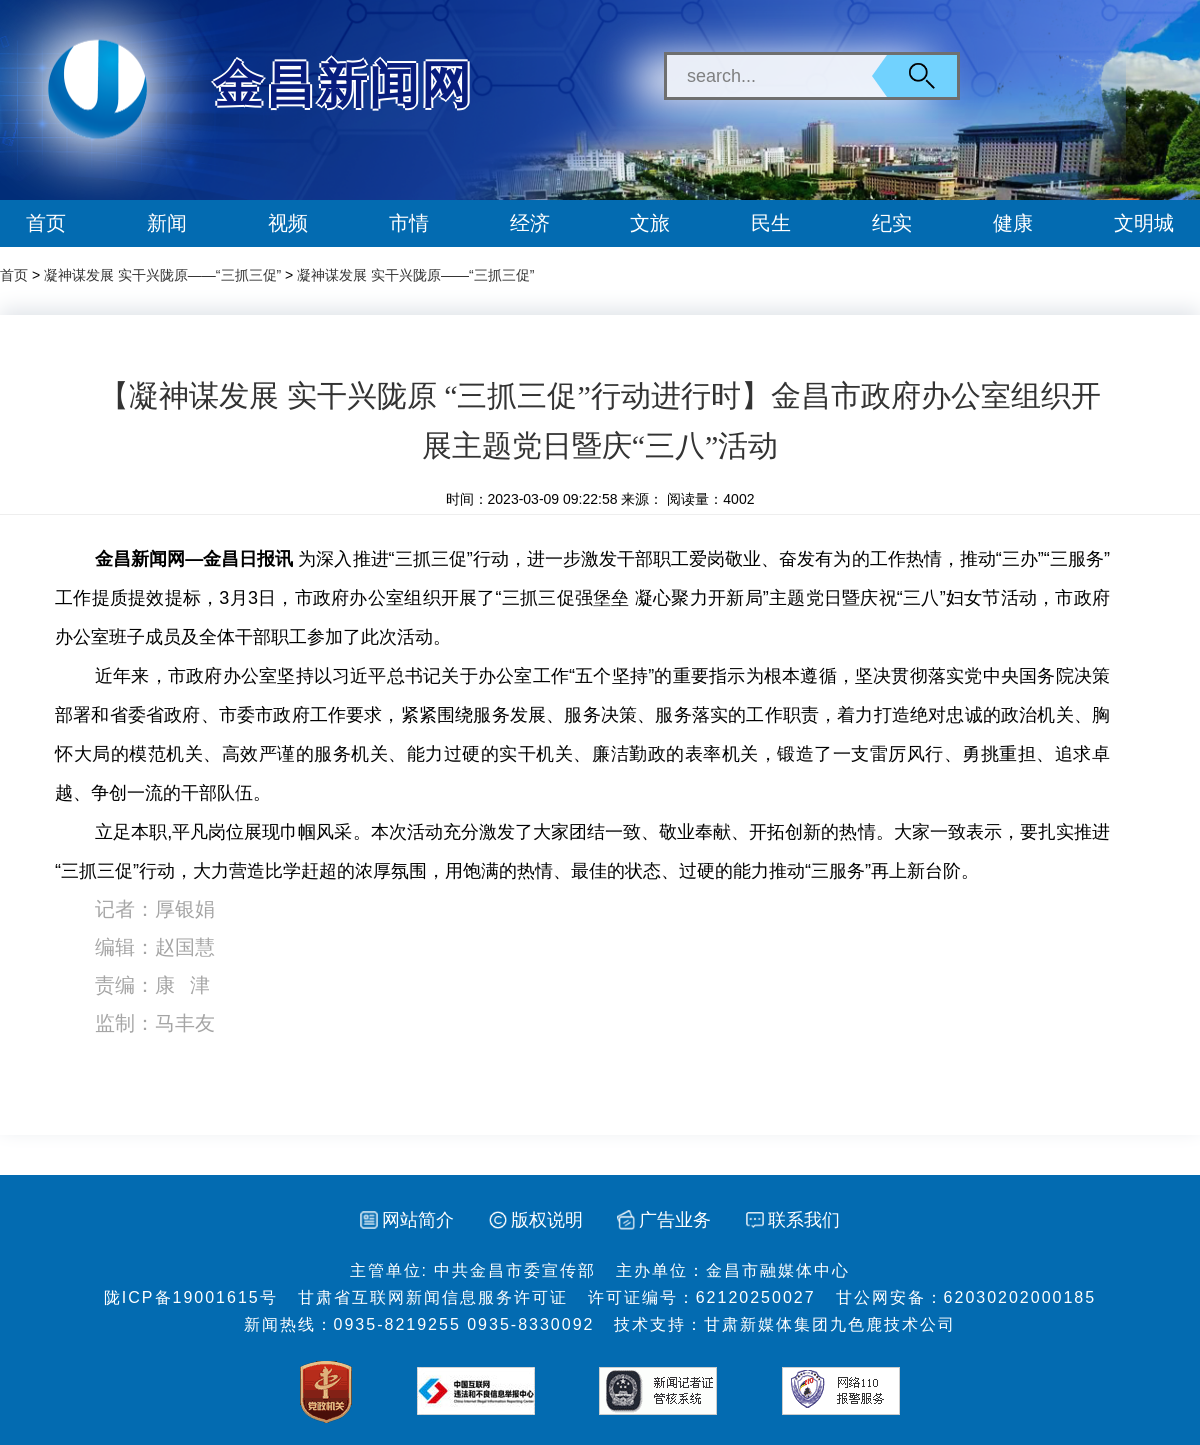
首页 (46, 223)
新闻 (167, 223)
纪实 (892, 223)
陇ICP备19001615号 (191, 1297)
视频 (288, 223)
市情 (409, 223)
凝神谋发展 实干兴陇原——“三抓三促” (162, 275)
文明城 (1144, 223)
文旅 (650, 223)
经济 (530, 223)
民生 (771, 223)
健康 (1013, 223)
